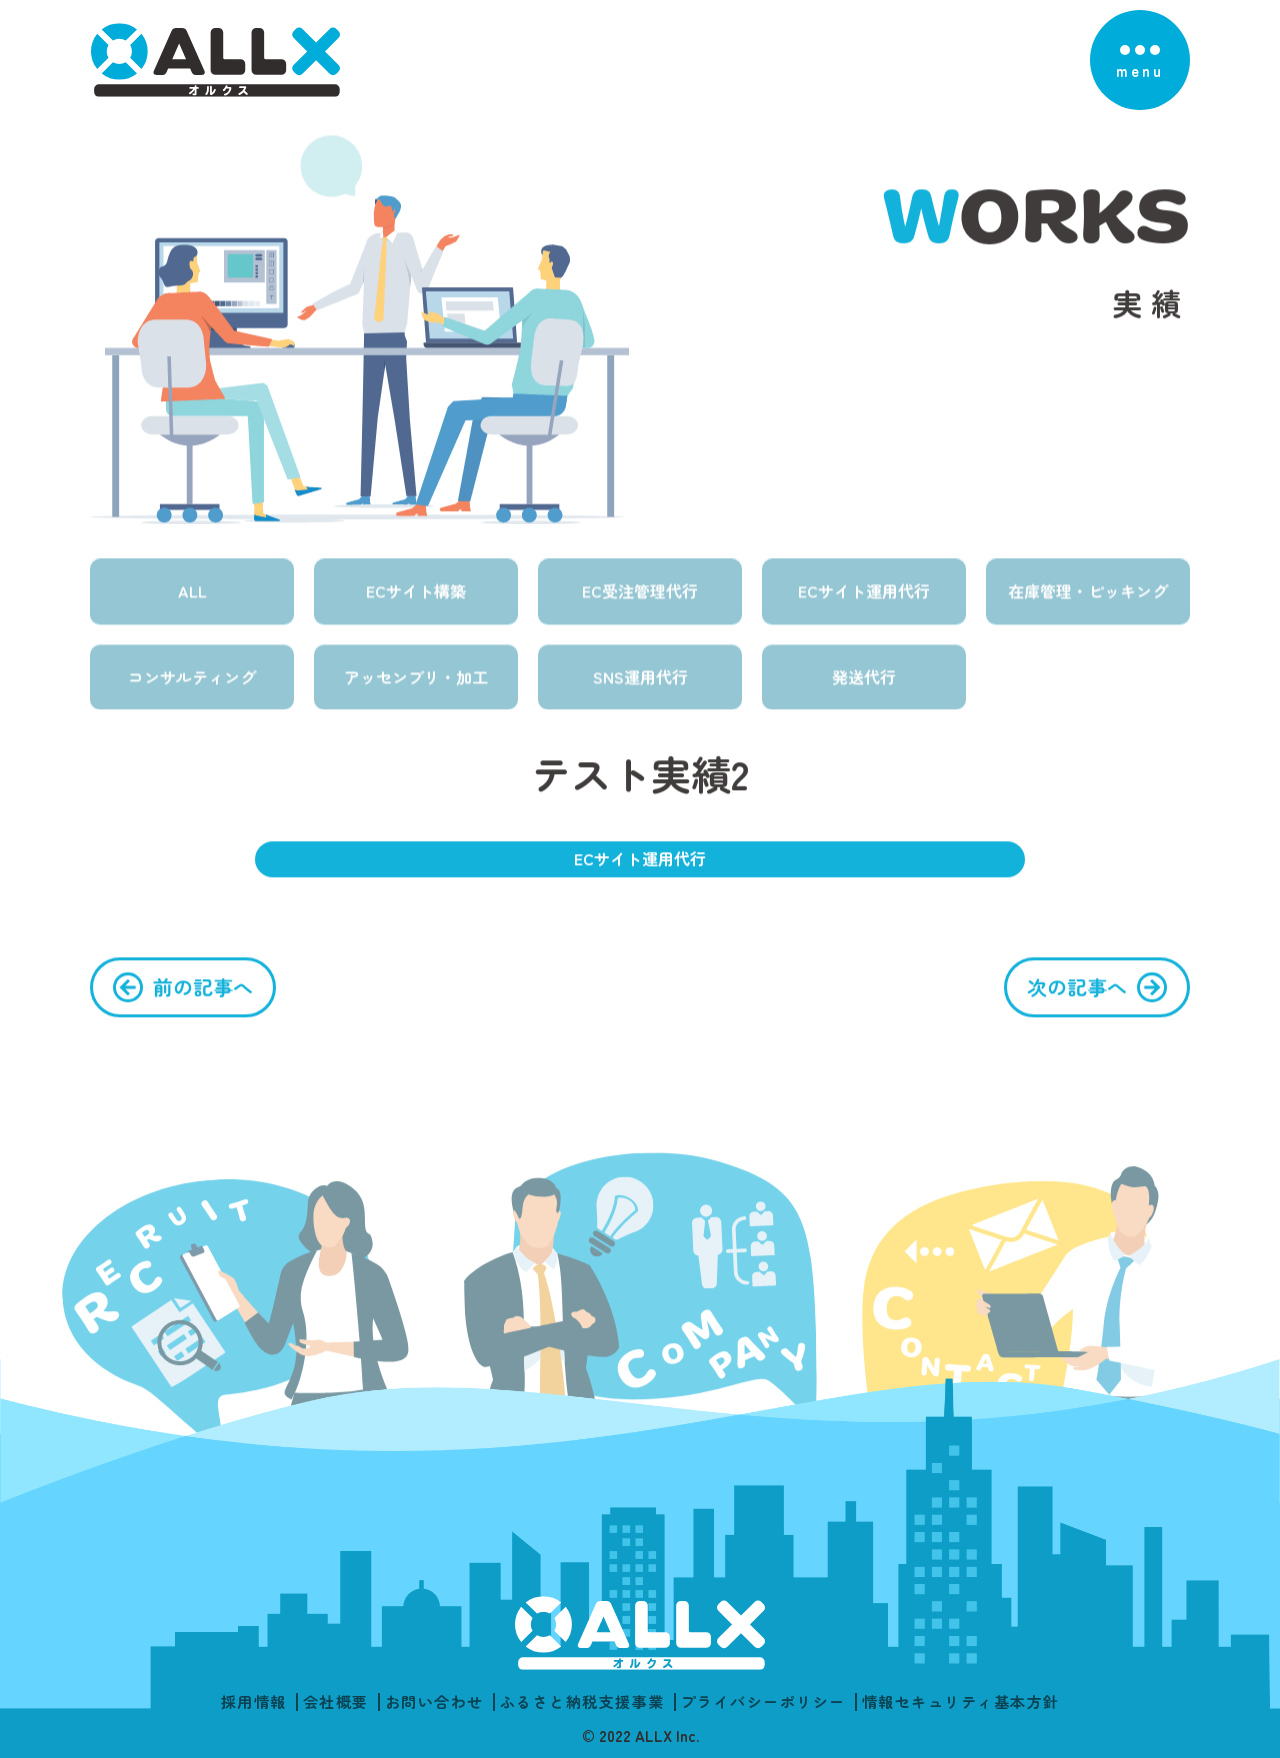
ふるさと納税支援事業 (582, 1702)
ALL (192, 607)
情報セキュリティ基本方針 (961, 1702)
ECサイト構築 (416, 607)
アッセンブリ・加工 (416, 693)
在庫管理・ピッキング (1088, 607)
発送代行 (864, 693)
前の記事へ (203, 995)
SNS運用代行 (640, 693)
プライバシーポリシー (763, 1702)
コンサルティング (192, 693)
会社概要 (336, 1702)
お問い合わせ (434, 1702)
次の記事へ (1077, 995)
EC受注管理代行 (640, 607)
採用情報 (254, 1702)
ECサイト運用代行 (864, 607)
